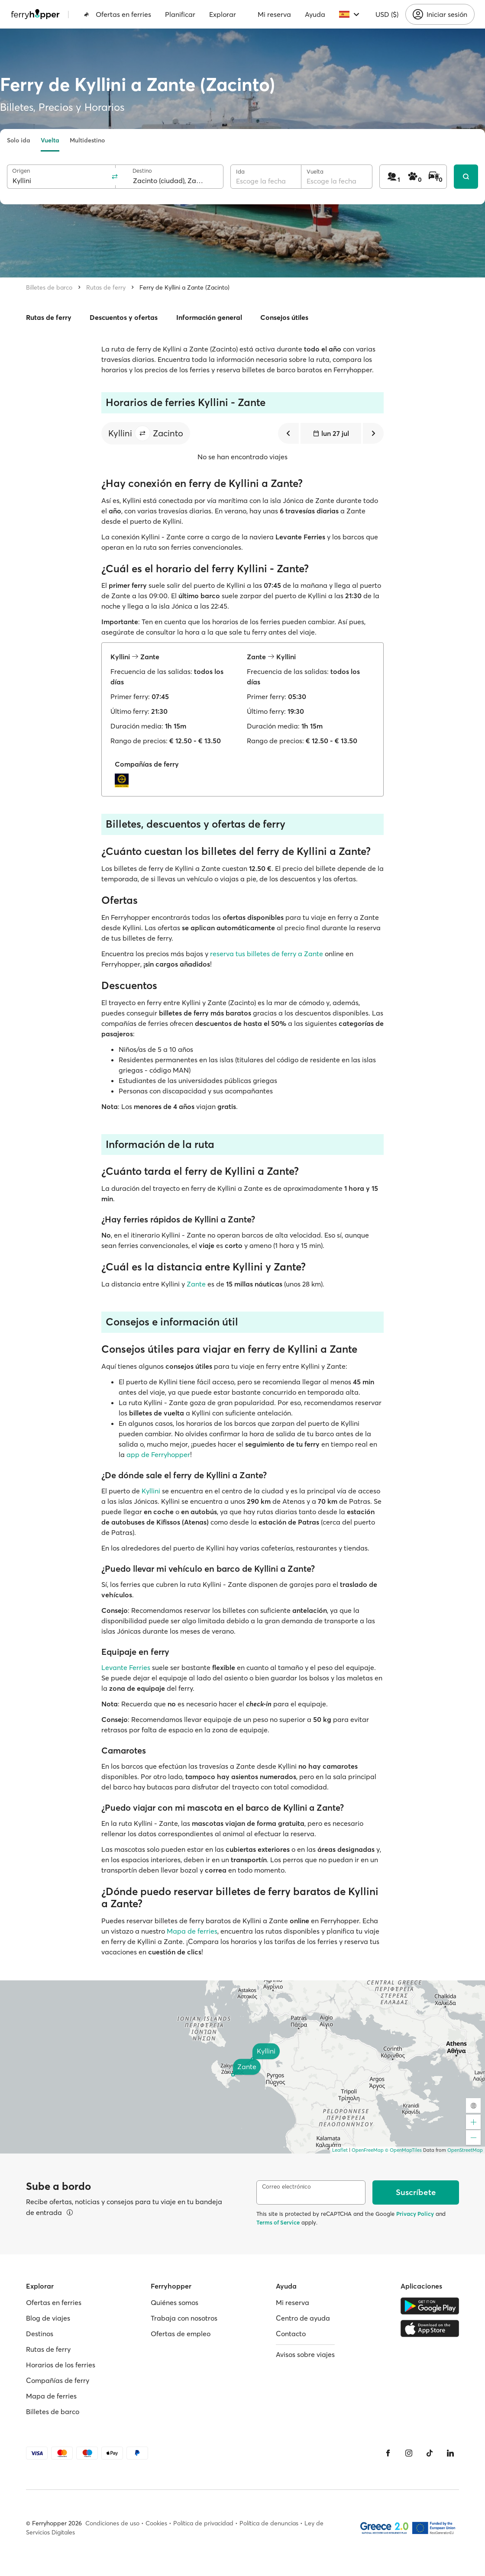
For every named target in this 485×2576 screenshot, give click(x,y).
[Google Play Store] (430, 2306)
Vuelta (50, 140)
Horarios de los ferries (60, 2364)
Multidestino (87, 140)
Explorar (222, 14)
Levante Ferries (125, 1667)
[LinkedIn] (450, 2453)
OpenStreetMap (465, 2150)
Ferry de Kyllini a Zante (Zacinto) (184, 287)
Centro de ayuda (303, 2318)
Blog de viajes (48, 2318)
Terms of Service (278, 2222)
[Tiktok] (429, 2453)
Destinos (39, 2333)
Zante (196, 1284)
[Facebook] (388, 2453)
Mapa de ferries (192, 1931)
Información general (209, 317)
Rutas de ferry (106, 287)
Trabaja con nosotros (184, 2318)
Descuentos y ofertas (124, 317)
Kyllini (151, 1490)
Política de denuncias (268, 2523)
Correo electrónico (286, 2186)
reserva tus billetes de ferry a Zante (266, 953)
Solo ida (18, 140)
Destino (142, 171)
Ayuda (315, 14)
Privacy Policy (415, 2213)
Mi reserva (274, 14)
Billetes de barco (49, 287)
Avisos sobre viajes (305, 2354)
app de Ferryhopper (158, 1454)
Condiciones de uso (112, 2523)
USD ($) (386, 14)
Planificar (180, 14)
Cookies (156, 2523)
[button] (142, 433)
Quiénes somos (174, 2302)
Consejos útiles (284, 317)
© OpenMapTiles (403, 2150)
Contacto (291, 2333)
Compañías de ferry (57, 2380)
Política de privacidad (203, 2523)
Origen (21, 171)
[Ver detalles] (70, 2212)
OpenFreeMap (368, 2150)
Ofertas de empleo (180, 2333)
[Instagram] (408, 2453)
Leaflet (340, 2150)
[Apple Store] (430, 2328)
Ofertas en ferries (117, 14)
